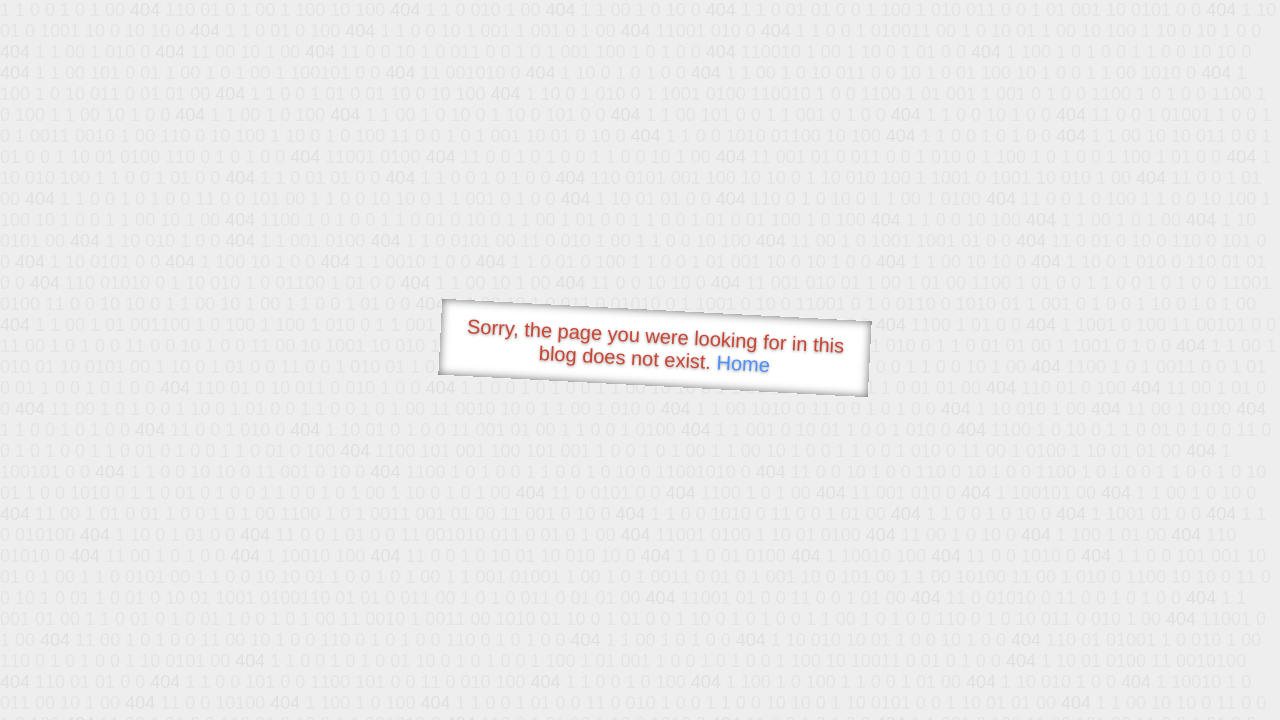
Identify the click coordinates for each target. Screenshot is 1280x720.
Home (743, 363)
